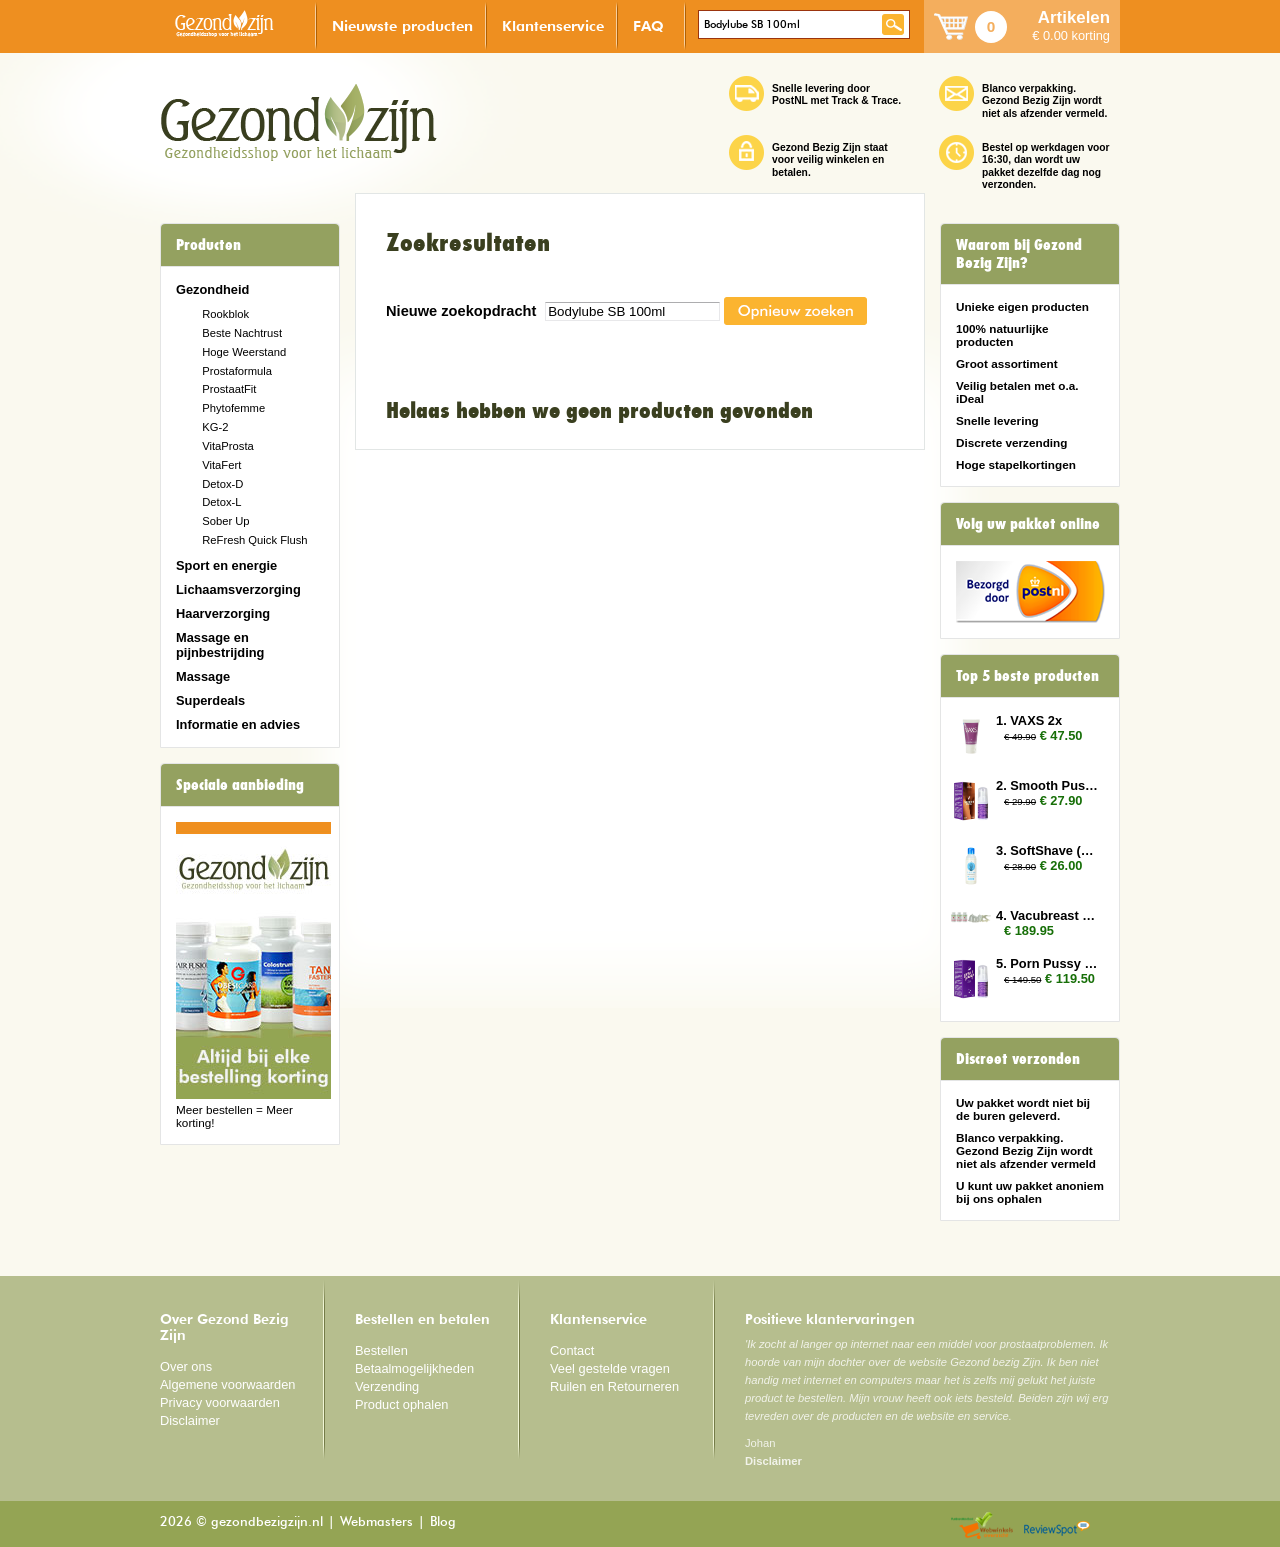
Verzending (387, 1386)
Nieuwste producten (402, 25)
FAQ (648, 25)
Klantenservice (553, 25)
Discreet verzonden (1018, 1059)
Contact (572, 1350)
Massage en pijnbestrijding (220, 645)
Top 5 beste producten (1027, 676)
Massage (203, 676)
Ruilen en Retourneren (614, 1386)
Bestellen (381, 1350)
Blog (443, 1522)
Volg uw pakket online (1028, 524)
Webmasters (376, 1522)
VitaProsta (228, 446)
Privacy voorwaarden (220, 1402)
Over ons (186, 1366)
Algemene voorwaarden (228, 1384)
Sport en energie (226, 565)
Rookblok (225, 314)
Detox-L (221, 502)
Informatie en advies (238, 724)
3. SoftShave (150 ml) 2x (1048, 850)
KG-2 (215, 427)
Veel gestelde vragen (610, 1368)
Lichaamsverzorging (238, 589)
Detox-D (222, 484)
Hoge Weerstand (244, 352)
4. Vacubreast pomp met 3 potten (1048, 915)
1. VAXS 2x (1029, 720)
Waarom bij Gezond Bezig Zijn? (1019, 254)
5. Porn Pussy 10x (1048, 963)
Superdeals (210, 700)
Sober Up (225, 521)
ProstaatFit (229, 389)
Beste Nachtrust (242, 333)
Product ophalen (401, 1404)
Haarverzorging (223, 613)
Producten (208, 245)
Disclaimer (190, 1420)
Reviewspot (1057, 1526)
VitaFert (221, 465)
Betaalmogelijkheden (414, 1368)
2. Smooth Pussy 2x (1048, 785)
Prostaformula (237, 371)
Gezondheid (212, 289)
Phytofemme (233, 408)
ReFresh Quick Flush (254, 540)
